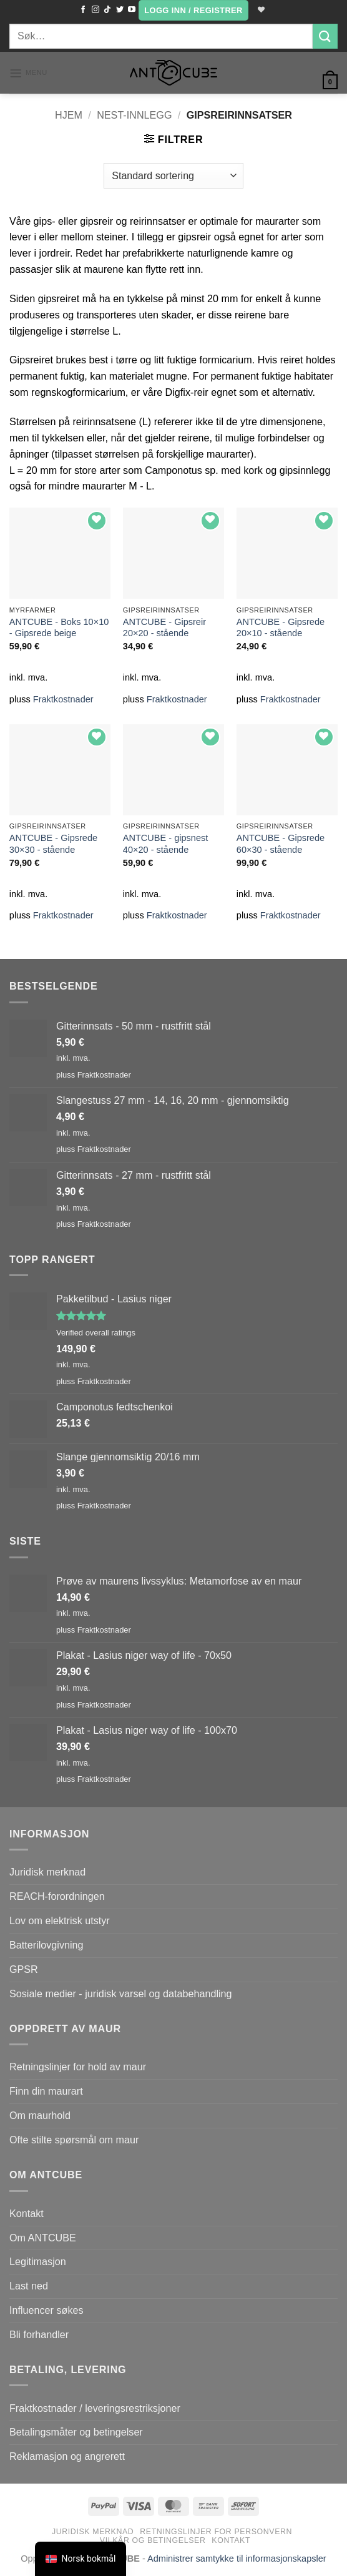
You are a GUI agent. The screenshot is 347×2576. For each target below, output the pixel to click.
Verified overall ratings (95, 1332)
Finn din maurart (46, 2091)
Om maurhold (40, 2115)
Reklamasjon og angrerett (67, 2456)
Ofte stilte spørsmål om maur (74, 2139)
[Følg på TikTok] (106, 10)
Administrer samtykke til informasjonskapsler (236, 2559)
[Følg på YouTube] (130, 10)
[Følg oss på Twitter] (118, 10)
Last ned (28, 2285)
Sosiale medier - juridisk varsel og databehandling (120, 1993)
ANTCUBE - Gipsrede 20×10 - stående (281, 628)
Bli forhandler (39, 2334)
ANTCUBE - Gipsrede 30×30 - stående (53, 844)
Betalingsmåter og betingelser (76, 2431)
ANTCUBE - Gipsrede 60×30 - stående (281, 844)
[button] (192, 10)
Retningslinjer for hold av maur (77, 2066)
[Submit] (325, 36)
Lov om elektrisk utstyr (59, 1920)
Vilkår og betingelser (153, 2540)
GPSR (23, 1969)
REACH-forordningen (57, 1896)
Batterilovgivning (46, 1944)
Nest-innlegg (134, 114)
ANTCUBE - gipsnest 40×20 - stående (165, 844)
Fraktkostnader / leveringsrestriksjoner (94, 2408)
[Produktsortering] (173, 175)
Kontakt (26, 2213)
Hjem (68, 114)
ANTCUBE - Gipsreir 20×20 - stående (164, 628)
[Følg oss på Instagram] (93, 10)
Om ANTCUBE (42, 2237)
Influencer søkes (46, 2310)
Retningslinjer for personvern (216, 2531)
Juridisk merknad (47, 1871)
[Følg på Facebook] (82, 10)
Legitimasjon (37, 2261)
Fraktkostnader (63, 699)
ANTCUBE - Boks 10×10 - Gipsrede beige (59, 628)
